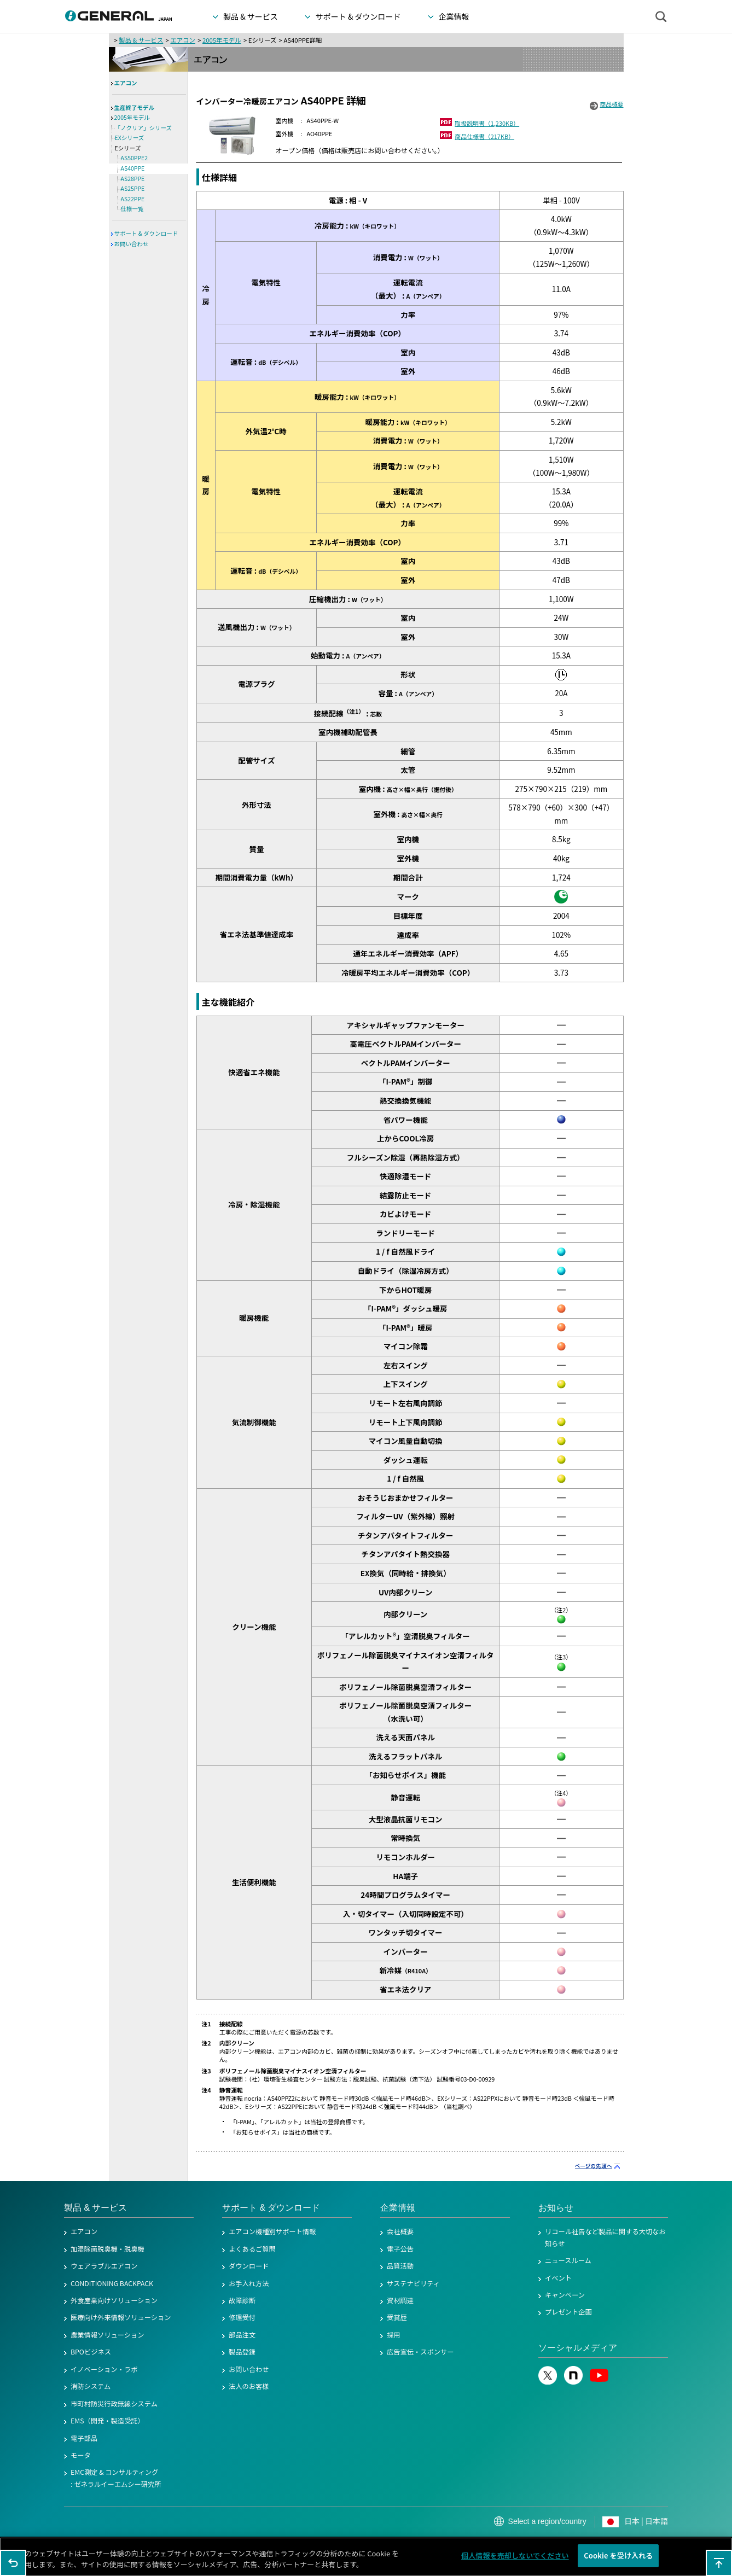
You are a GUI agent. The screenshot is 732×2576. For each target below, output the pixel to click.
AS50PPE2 (134, 158)
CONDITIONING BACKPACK (112, 2283)
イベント (558, 2278)
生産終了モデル (134, 107)
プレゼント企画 (568, 2312)
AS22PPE (133, 199)
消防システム (91, 2386)
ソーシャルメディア (577, 2347)
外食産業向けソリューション (114, 2300)
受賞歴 (397, 2317)
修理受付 (242, 2317)
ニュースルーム (568, 2260)
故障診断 (242, 2300)
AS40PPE (133, 168)
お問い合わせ (131, 244)
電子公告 (400, 2249)
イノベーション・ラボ (104, 2369)
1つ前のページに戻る (13, 2563)
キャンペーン (565, 2295)
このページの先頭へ (719, 2563)
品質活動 (400, 2266)
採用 (393, 2335)
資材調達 (400, 2300)
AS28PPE (133, 178)
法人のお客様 (249, 2386)
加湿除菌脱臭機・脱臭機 (107, 2249)
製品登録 (242, 2352)
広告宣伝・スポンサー (420, 2352)
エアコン (182, 40)
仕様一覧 (132, 209)
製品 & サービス (141, 40)
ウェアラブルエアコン (104, 2266)
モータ (81, 2455)
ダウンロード (249, 2266)
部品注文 (242, 2335)
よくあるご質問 (252, 2249)
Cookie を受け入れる (618, 2557)
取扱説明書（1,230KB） (487, 123)
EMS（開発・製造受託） (107, 2421)
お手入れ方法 (249, 2283)
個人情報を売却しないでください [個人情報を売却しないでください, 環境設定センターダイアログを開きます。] (515, 2557)
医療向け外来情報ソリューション (121, 2317)
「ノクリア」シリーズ (143, 128)
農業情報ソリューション (107, 2335)
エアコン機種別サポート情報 (272, 2231)
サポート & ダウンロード (146, 233)
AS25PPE (133, 188)
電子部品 (84, 2438)
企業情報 (397, 2207)
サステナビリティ (413, 2283)
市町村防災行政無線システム (114, 2404)
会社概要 (400, 2231)
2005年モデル (221, 40)
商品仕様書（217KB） (484, 136)
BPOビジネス (91, 2352)
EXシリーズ (129, 137)
